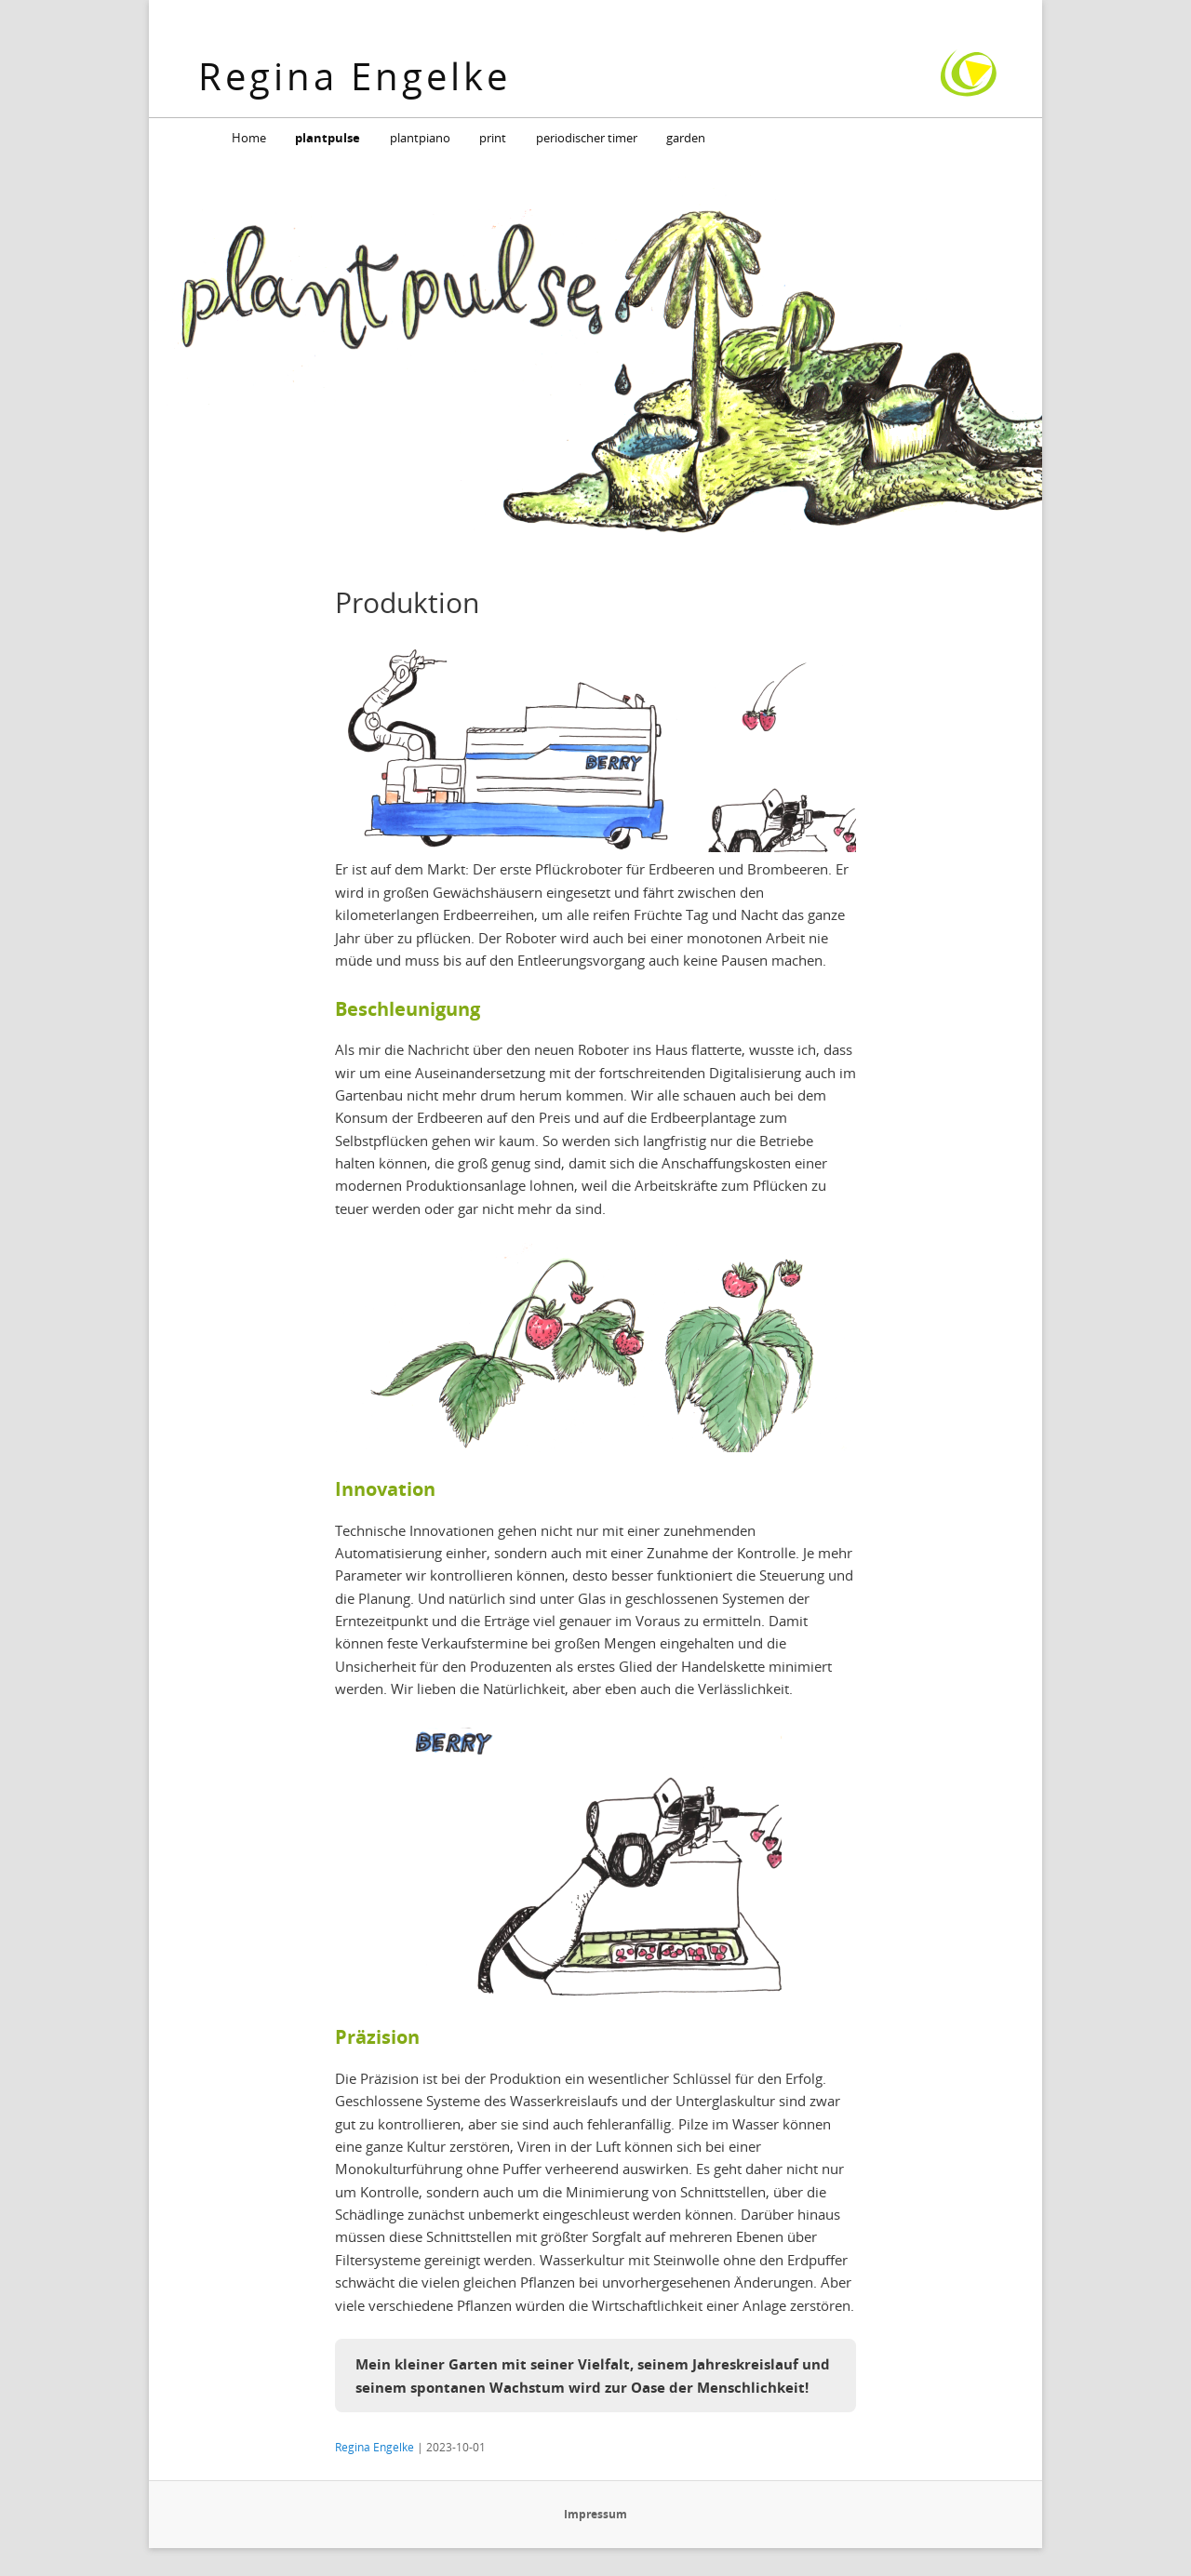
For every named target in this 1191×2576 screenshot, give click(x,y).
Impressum (595, 2514)
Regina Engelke (354, 75)
